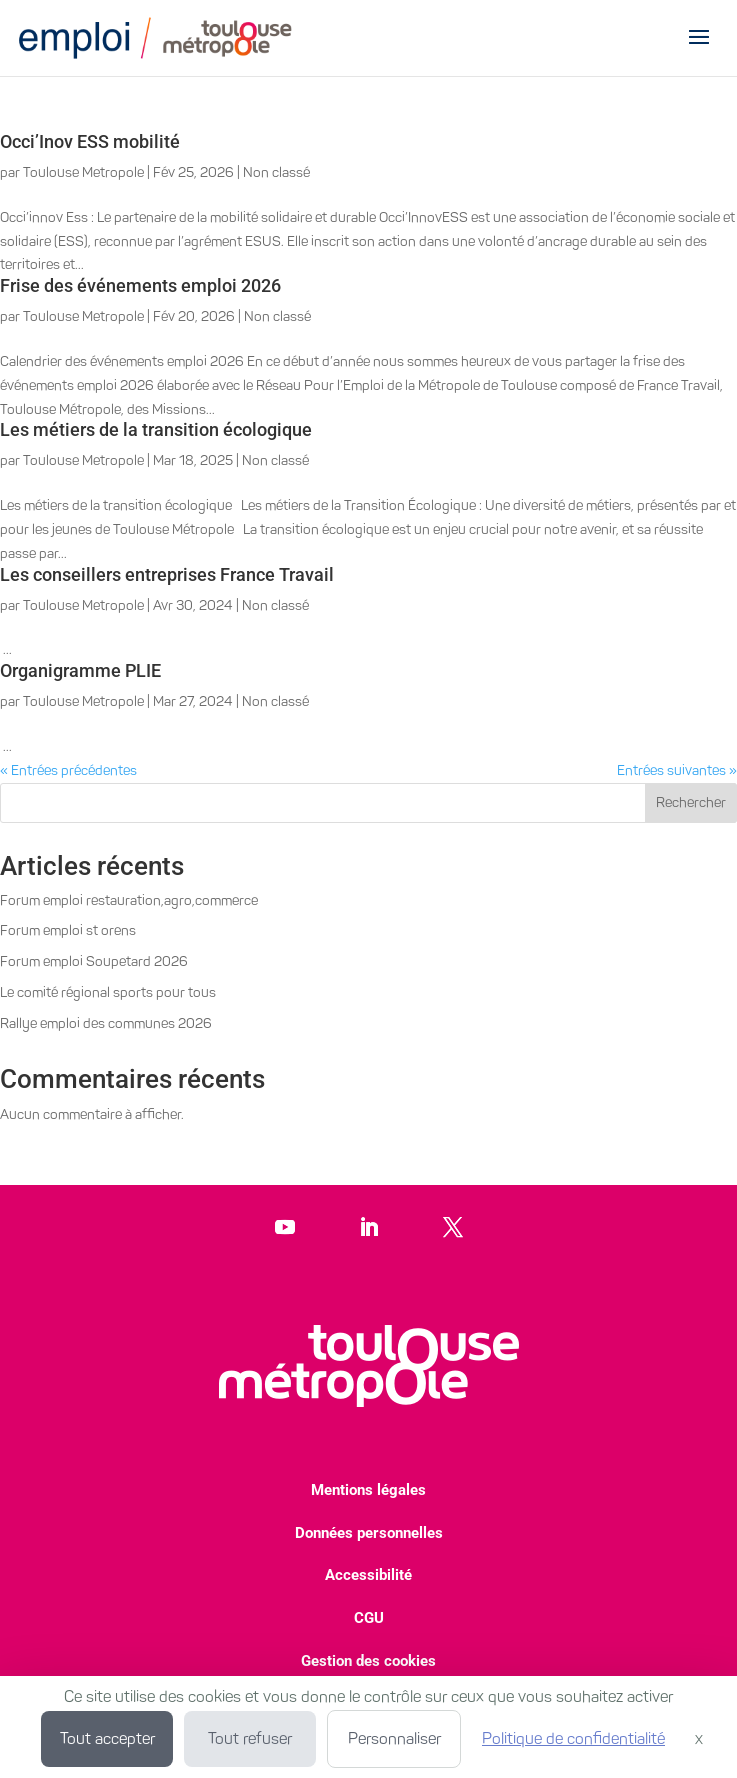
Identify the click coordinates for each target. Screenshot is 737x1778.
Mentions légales (368, 1490)
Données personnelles (369, 1533)
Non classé (276, 172)
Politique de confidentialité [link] (573, 1738)
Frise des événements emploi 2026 (140, 285)
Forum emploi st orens (68, 930)
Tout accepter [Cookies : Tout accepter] (107, 1738)
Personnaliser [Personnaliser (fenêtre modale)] (394, 1738)
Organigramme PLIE (80, 670)
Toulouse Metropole (83, 172)
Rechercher (691, 802)
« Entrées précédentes (68, 770)
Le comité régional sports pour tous (108, 992)
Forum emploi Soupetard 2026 (94, 961)
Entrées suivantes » (677, 770)
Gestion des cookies (368, 1661)
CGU (369, 1618)
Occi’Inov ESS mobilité (90, 141)
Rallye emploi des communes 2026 (106, 1023)
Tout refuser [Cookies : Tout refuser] (250, 1738)
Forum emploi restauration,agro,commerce (129, 900)
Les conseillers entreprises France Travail (167, 574)
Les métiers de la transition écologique (156, 429)
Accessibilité (368, 1575)
